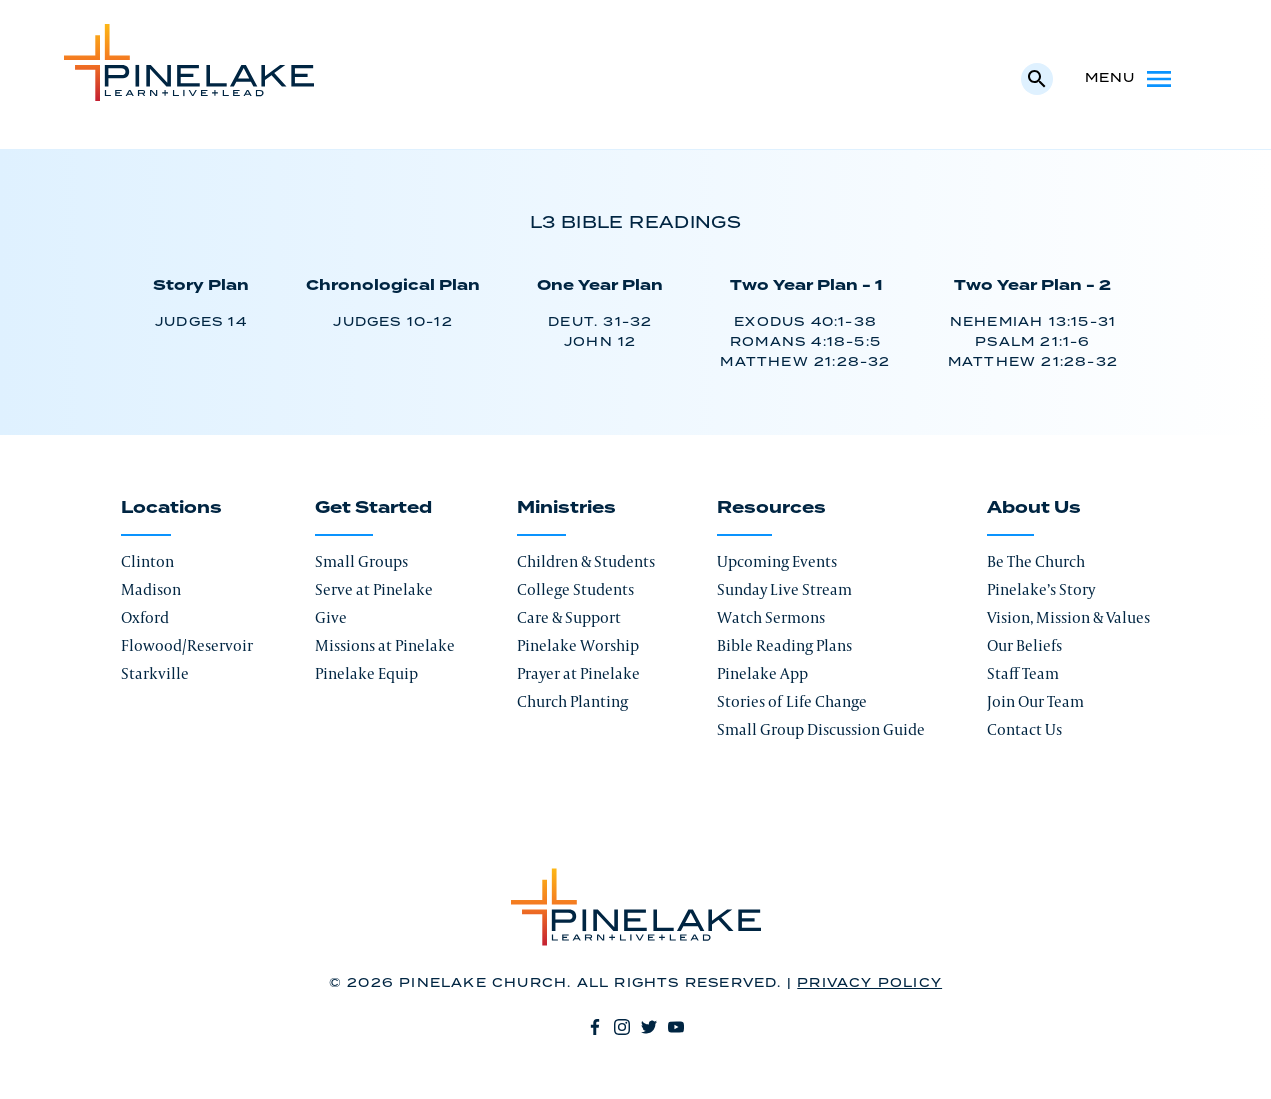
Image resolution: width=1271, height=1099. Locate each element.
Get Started (373, 508)
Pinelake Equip (366, 673)
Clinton (147, 561)
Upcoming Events (777, 561)
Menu (1130, 79)
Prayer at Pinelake (578, 673)
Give (331, 617)
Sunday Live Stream (784, 589)
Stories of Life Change (792, 701)
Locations (171, 508)
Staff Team (1023, 673)
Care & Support (569, 617)
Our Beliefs (1024, 645)
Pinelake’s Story (1041, 589)
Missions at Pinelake (385, 645)
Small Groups (361, 561)
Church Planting (572, 701)
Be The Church (1036, 561)
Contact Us (1024, 729)
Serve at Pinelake (374, 589)
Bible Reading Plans (784, 645)
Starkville (155, 673)
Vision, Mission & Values (1068, 617)
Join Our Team (1035, 701)
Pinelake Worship (578, 645)
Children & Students (586, 561)
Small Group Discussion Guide (821, 729)
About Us (1034, 508)
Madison (151, 589)
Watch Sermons (771, 617)
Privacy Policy (869, 983)
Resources (771, 508)
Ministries (566, 508)
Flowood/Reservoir (187, 645)
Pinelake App (762, 673)
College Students (575, 589)
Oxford (145, 617)
